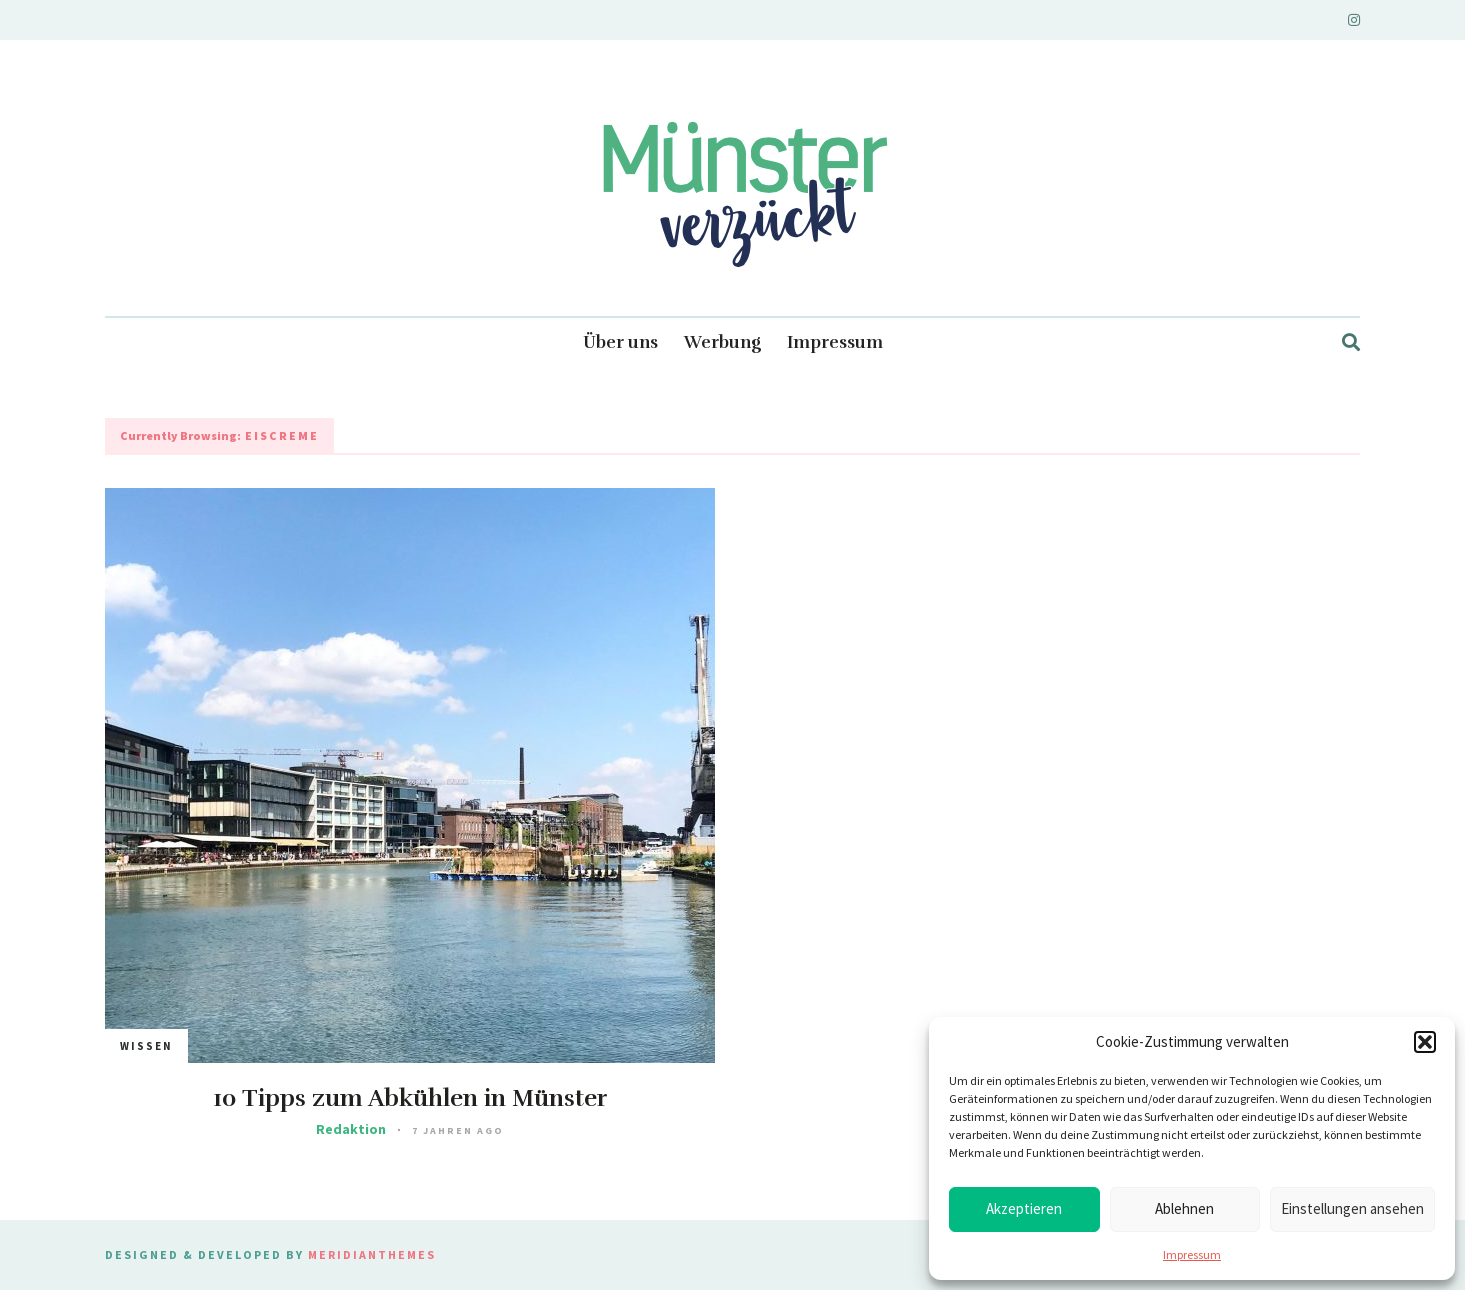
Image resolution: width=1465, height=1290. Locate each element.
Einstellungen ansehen (1352, 1208)
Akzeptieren (1024, 1208)
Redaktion (351, 1129)
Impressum (1192, 1254)
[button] (1425, 1042)
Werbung (722, 342)
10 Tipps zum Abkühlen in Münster (410, 1098)
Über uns (620, 342)
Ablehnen (1184, 1208)
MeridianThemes (372, 1254)
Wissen (146, 1046)
